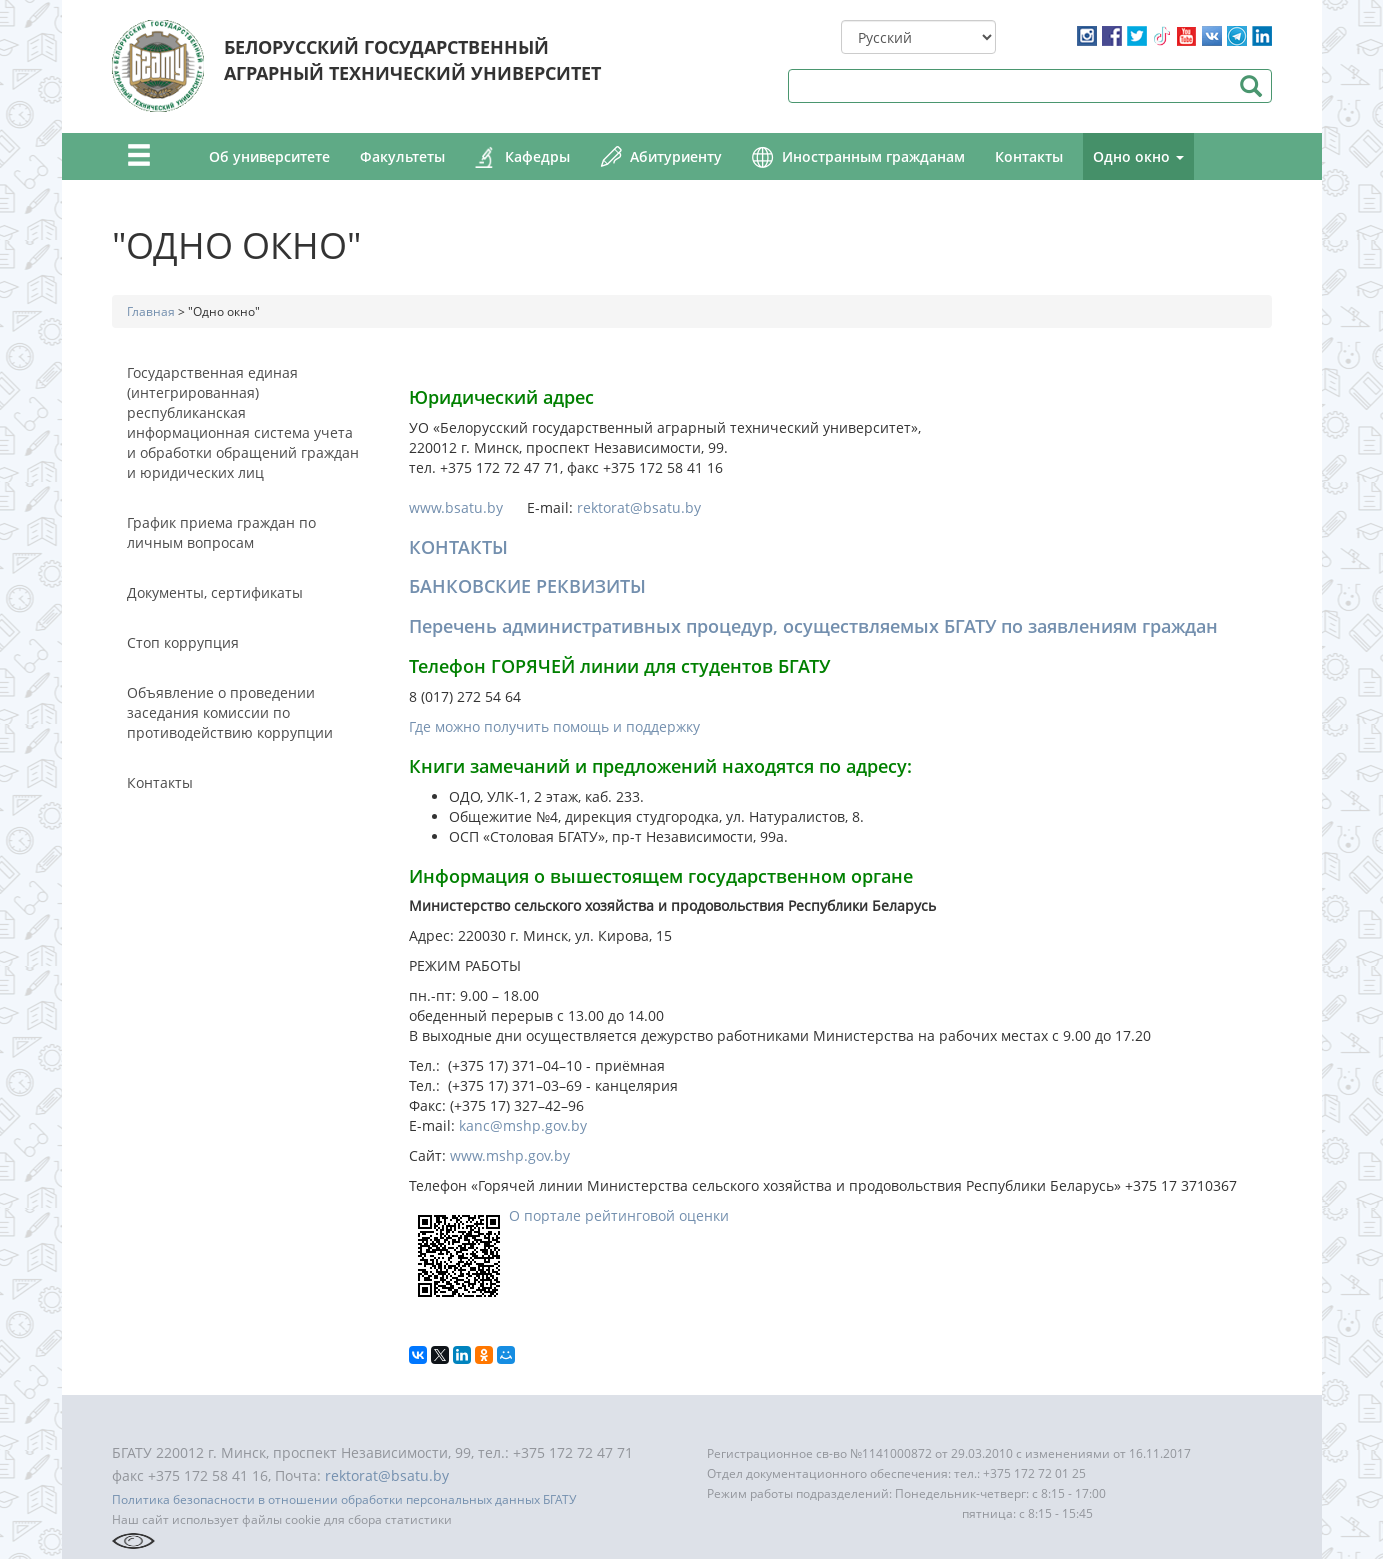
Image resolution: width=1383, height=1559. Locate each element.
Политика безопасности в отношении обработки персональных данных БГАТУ (344, 1499)
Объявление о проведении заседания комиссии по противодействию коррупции (230, 712)
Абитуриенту (676, 156)
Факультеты (402, 156)
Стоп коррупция (183, 642)
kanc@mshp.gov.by (523, 1125)
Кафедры (537, 156)
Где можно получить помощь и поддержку (554, 726)
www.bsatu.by (466, 507)
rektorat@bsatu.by (639, 507)
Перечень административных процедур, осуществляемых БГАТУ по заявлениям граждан (813, 626)
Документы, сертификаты (215, 592)
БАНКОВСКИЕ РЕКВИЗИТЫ (527, 586)
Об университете (269, 156)
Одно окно (1138, 156)
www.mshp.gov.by (510, 1155)
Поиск (1251, 86)
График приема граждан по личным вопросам (221, 532)
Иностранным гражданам (873, 156)
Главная (151, 311)
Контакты (1029, 156)
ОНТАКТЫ (464, 547)
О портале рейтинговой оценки (619, 1215)
